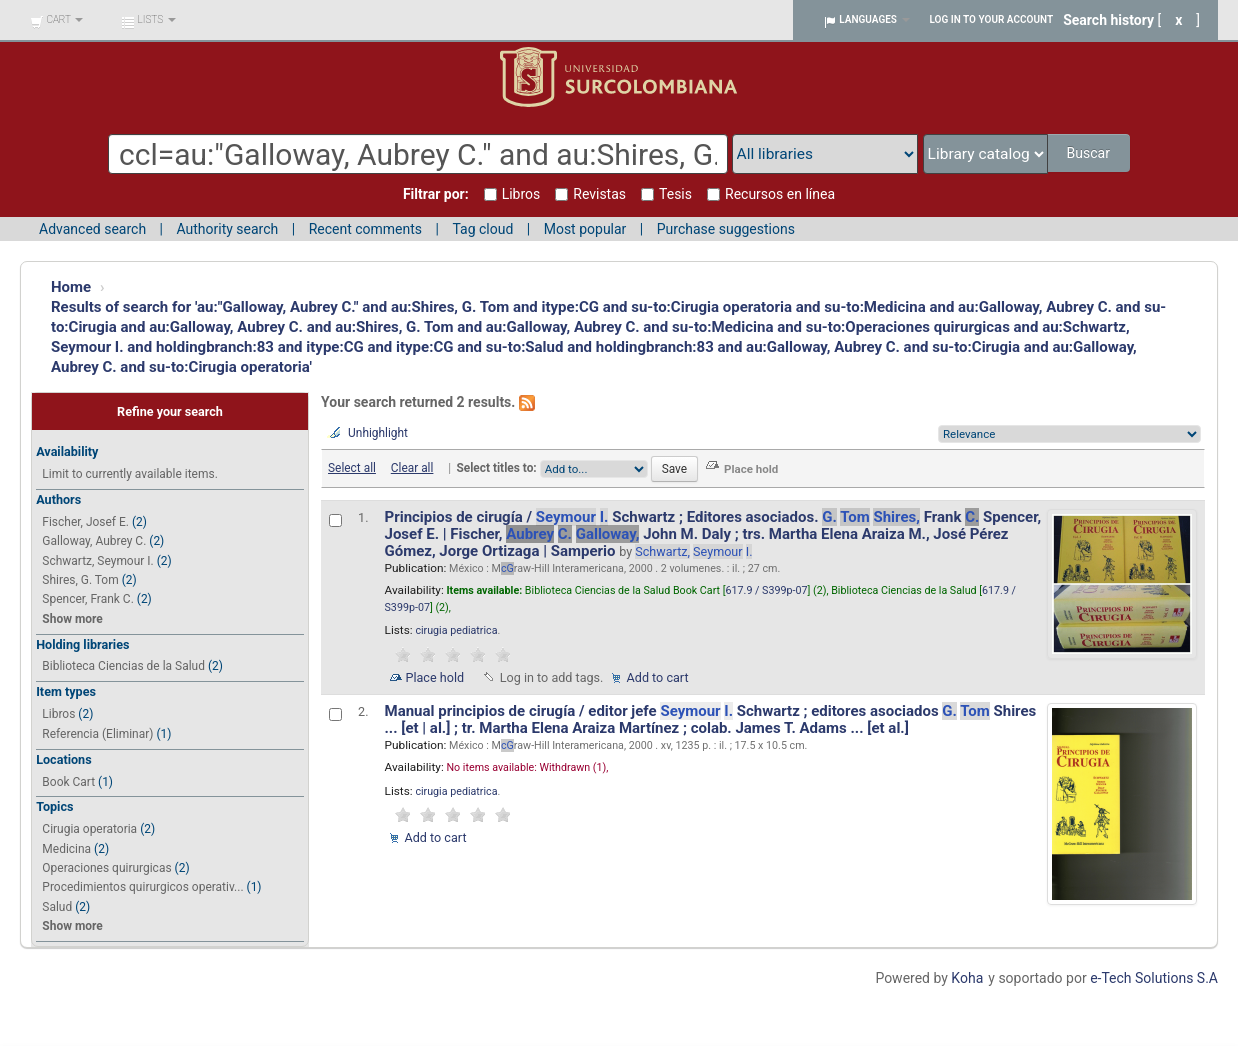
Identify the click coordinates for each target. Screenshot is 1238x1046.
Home (71, 287)
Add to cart (658, 677)
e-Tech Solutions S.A (1154, 978)
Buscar (1089, 153)
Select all (352, 468)
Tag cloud (482, 229)
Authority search (227, 229)
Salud (57, 907)
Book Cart (68, 782)
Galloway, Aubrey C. (94, 541)
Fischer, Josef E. (85, 522)
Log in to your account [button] (992, 19)
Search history (1108, 20)
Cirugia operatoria (89, 829)
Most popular (585, 229)
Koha (967, 978)
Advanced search (92, 229)
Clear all (412, 468)
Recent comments (365, 229)
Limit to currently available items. (129, 474)
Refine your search (170, 411)
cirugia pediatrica (456, 630)
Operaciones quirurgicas (106, 868)
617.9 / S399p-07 (767, 590)
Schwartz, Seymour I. (97, 561)
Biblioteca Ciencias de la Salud (123, 666)
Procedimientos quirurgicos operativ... (142, 887)
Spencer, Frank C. (87, 599)
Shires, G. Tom (80, 580)
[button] (56, 20)
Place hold (435, 677)
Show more (72, 619)
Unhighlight (378, 433)
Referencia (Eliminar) (97, 734)
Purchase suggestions (726, 229)
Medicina (66, 849)
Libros (58, 714)
